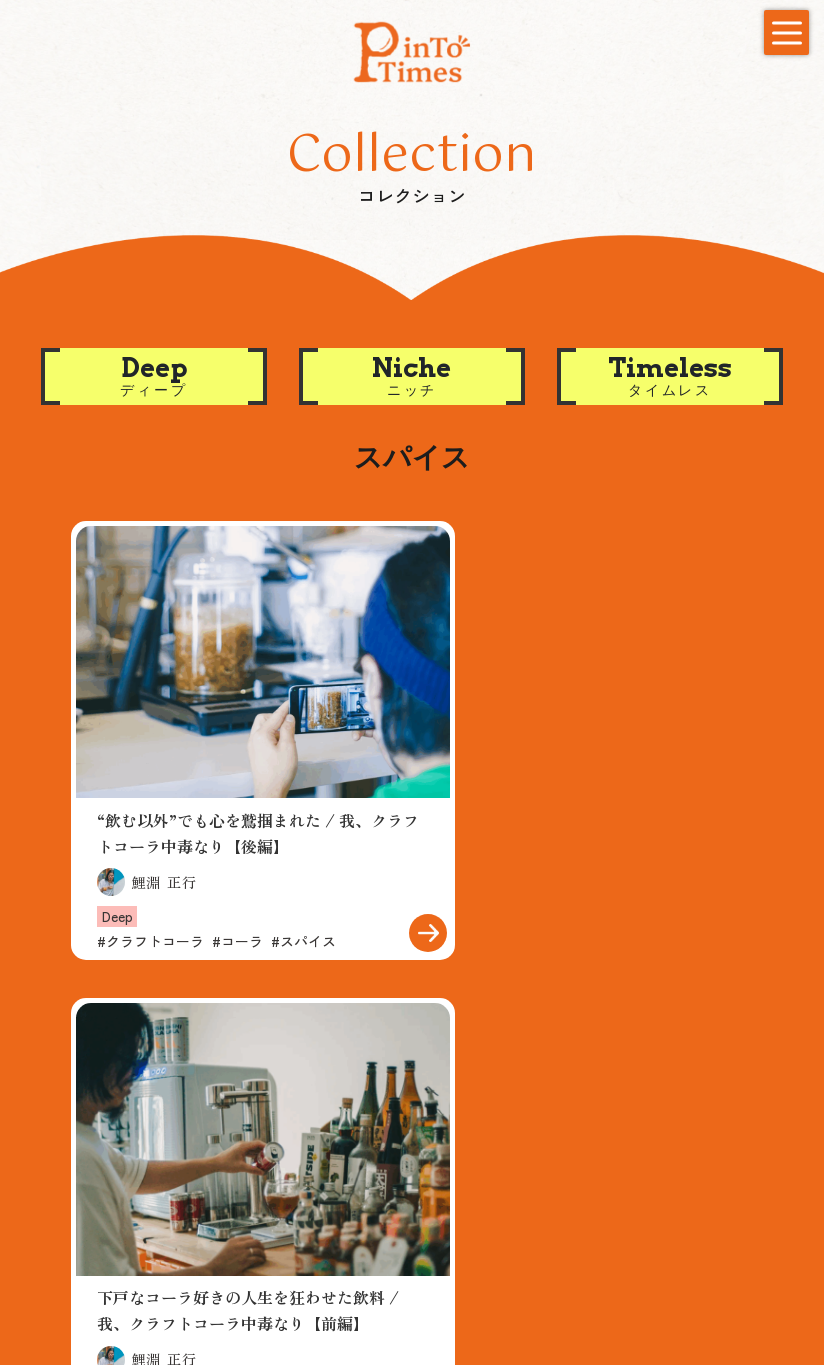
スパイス (303, 902)
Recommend (117, 1124)
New (673, 1124)
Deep (117, 877)
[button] (154, 376)
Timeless (278, 1208)
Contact (92, 1250)
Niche (265, 1180)
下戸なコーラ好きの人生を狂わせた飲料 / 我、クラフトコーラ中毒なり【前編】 (586, 806)
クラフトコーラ (150, 902)
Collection (285, 1124)
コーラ (237, 902)
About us (559, 1124)
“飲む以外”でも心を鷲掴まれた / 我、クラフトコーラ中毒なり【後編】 (234, 794)
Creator (427, 1124)
